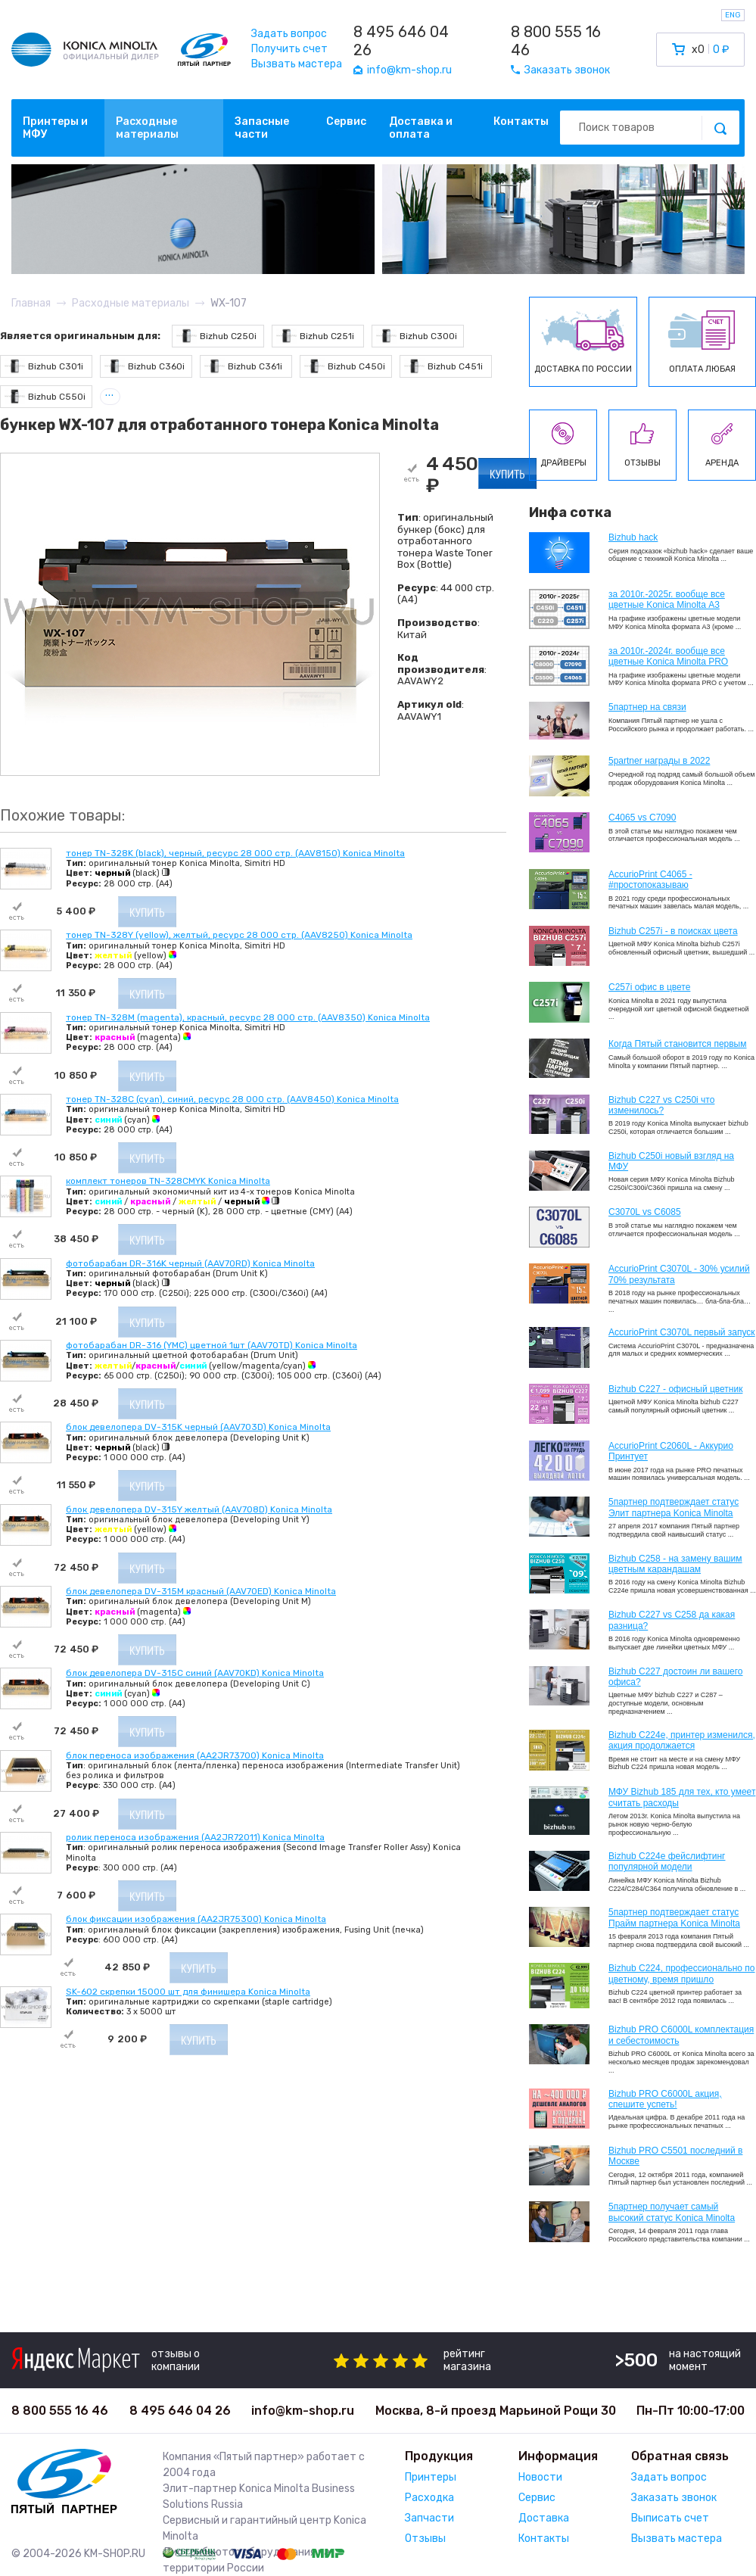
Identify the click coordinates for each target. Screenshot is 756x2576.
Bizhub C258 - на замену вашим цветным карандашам (675, 1564)
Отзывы (425, 2538)
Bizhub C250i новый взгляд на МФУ (671, 1161)
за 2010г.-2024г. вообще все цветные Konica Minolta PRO (668, 656)
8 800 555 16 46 (556, 41)
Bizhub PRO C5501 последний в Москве (675, 2155)
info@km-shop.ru (302, 2410)
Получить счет (289, 48)
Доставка (543, 2518)
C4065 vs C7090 (642, 817)
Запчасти (429, 2518)
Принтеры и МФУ (55, 128)
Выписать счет (670, 2518)
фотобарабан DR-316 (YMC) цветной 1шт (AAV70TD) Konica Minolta (211, 1345)
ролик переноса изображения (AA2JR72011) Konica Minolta (195, 1837)
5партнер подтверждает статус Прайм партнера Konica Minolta (674, 1917)
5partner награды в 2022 (659, 760)
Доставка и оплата (421, 128)
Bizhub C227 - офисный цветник (675, 1389)
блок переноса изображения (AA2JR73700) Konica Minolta (195, 1755)
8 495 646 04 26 (401, 41)
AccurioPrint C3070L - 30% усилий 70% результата (679, 1274)
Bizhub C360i (144, 366)
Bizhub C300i (416, 336)
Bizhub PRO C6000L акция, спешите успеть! (665, 2099)
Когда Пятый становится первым (677, 1044)
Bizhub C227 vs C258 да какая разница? (671, 1620)
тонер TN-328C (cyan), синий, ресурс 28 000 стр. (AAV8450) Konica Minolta (232, 1099)
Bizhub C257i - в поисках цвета (673, 931)
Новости (540, 2477)
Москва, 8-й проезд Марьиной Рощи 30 (495, 2410)
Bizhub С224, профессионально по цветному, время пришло (681, 1973)
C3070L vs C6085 (644, 1212)
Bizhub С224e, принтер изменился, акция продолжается (681, 1740)
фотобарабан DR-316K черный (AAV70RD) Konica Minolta (190, 1263)
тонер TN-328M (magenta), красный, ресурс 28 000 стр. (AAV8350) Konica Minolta (248, 1017)
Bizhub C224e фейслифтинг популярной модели (667, 1861)
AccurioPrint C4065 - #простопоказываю (650, 879)
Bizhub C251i (315, 336)
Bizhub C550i (45, 396)
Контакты (521, 121)
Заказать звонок (674, 2497)
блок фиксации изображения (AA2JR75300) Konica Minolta (196, 1919)
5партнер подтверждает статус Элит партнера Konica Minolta (673, 1507)
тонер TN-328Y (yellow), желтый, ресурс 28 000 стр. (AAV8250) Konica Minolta (239, 935)
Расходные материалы (147, 128)
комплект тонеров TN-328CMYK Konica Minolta (168, 1181)
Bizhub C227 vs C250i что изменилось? (661, 1105)
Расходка (429, 2497)
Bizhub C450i (344, 366)
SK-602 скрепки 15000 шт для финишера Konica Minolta (188, 1991)
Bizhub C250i (216, 336)
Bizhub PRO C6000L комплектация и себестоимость (681, 2034)
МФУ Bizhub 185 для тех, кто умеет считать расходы (681, 1797)
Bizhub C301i (44, 366)
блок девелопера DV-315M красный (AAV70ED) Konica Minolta (201, 1591)
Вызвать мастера (296, 64)
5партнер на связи (647, 707)
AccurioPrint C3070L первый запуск (681, 1332)
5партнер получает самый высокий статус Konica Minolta (671, 2211)
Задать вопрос (289, 33)
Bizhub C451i (443, 366)
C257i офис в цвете (649, 987)
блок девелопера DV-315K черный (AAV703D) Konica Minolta (198, 1427)
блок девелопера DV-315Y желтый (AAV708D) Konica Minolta (199, 1509)
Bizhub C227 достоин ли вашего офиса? (675, 1676)
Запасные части (262, 128)
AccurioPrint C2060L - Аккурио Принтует (670, 1451)
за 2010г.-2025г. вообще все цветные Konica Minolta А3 (666, 599)
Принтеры (430, 2477)
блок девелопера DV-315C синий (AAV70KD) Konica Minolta (195, 1673)
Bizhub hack (633, 537)
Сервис (346, 121)
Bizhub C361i (243, 366)
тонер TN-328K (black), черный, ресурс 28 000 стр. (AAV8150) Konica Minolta (235, 853)
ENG (733, 15)
